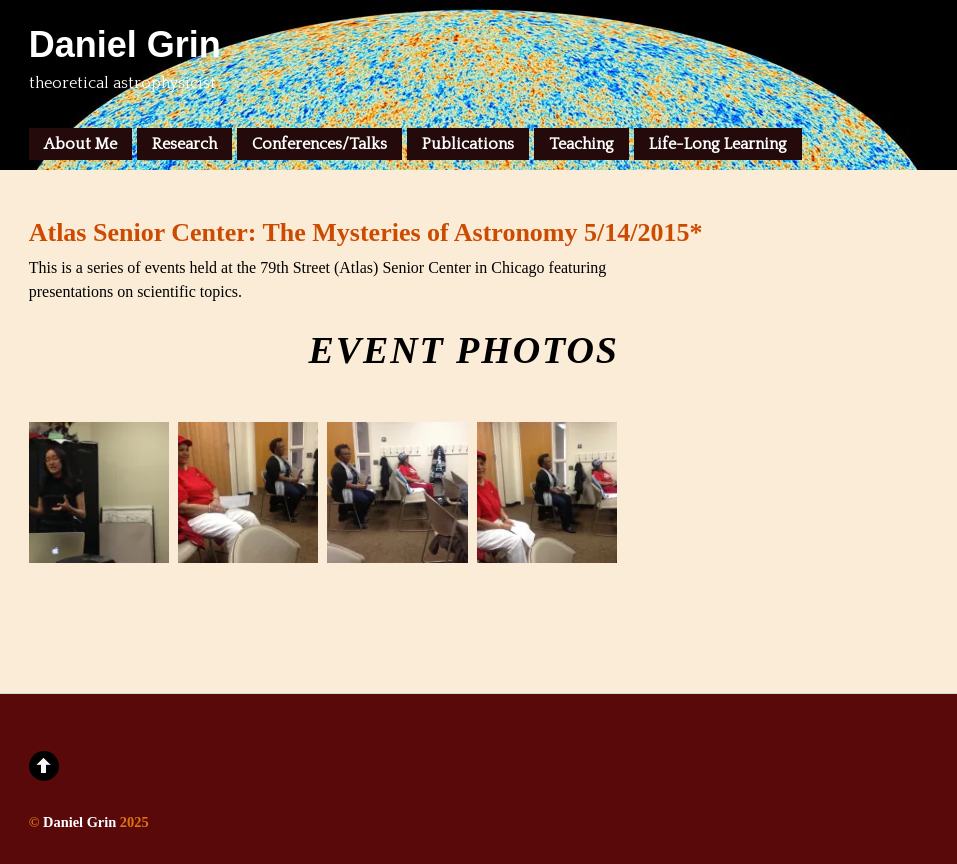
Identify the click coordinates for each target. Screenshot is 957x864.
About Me (80, 144)
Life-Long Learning (718, 144)
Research (184, 144)
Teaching (581, 144)
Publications (468, 144)
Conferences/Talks (319, 144)
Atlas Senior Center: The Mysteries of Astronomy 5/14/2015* (366, 232)
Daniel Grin (79, 822)
